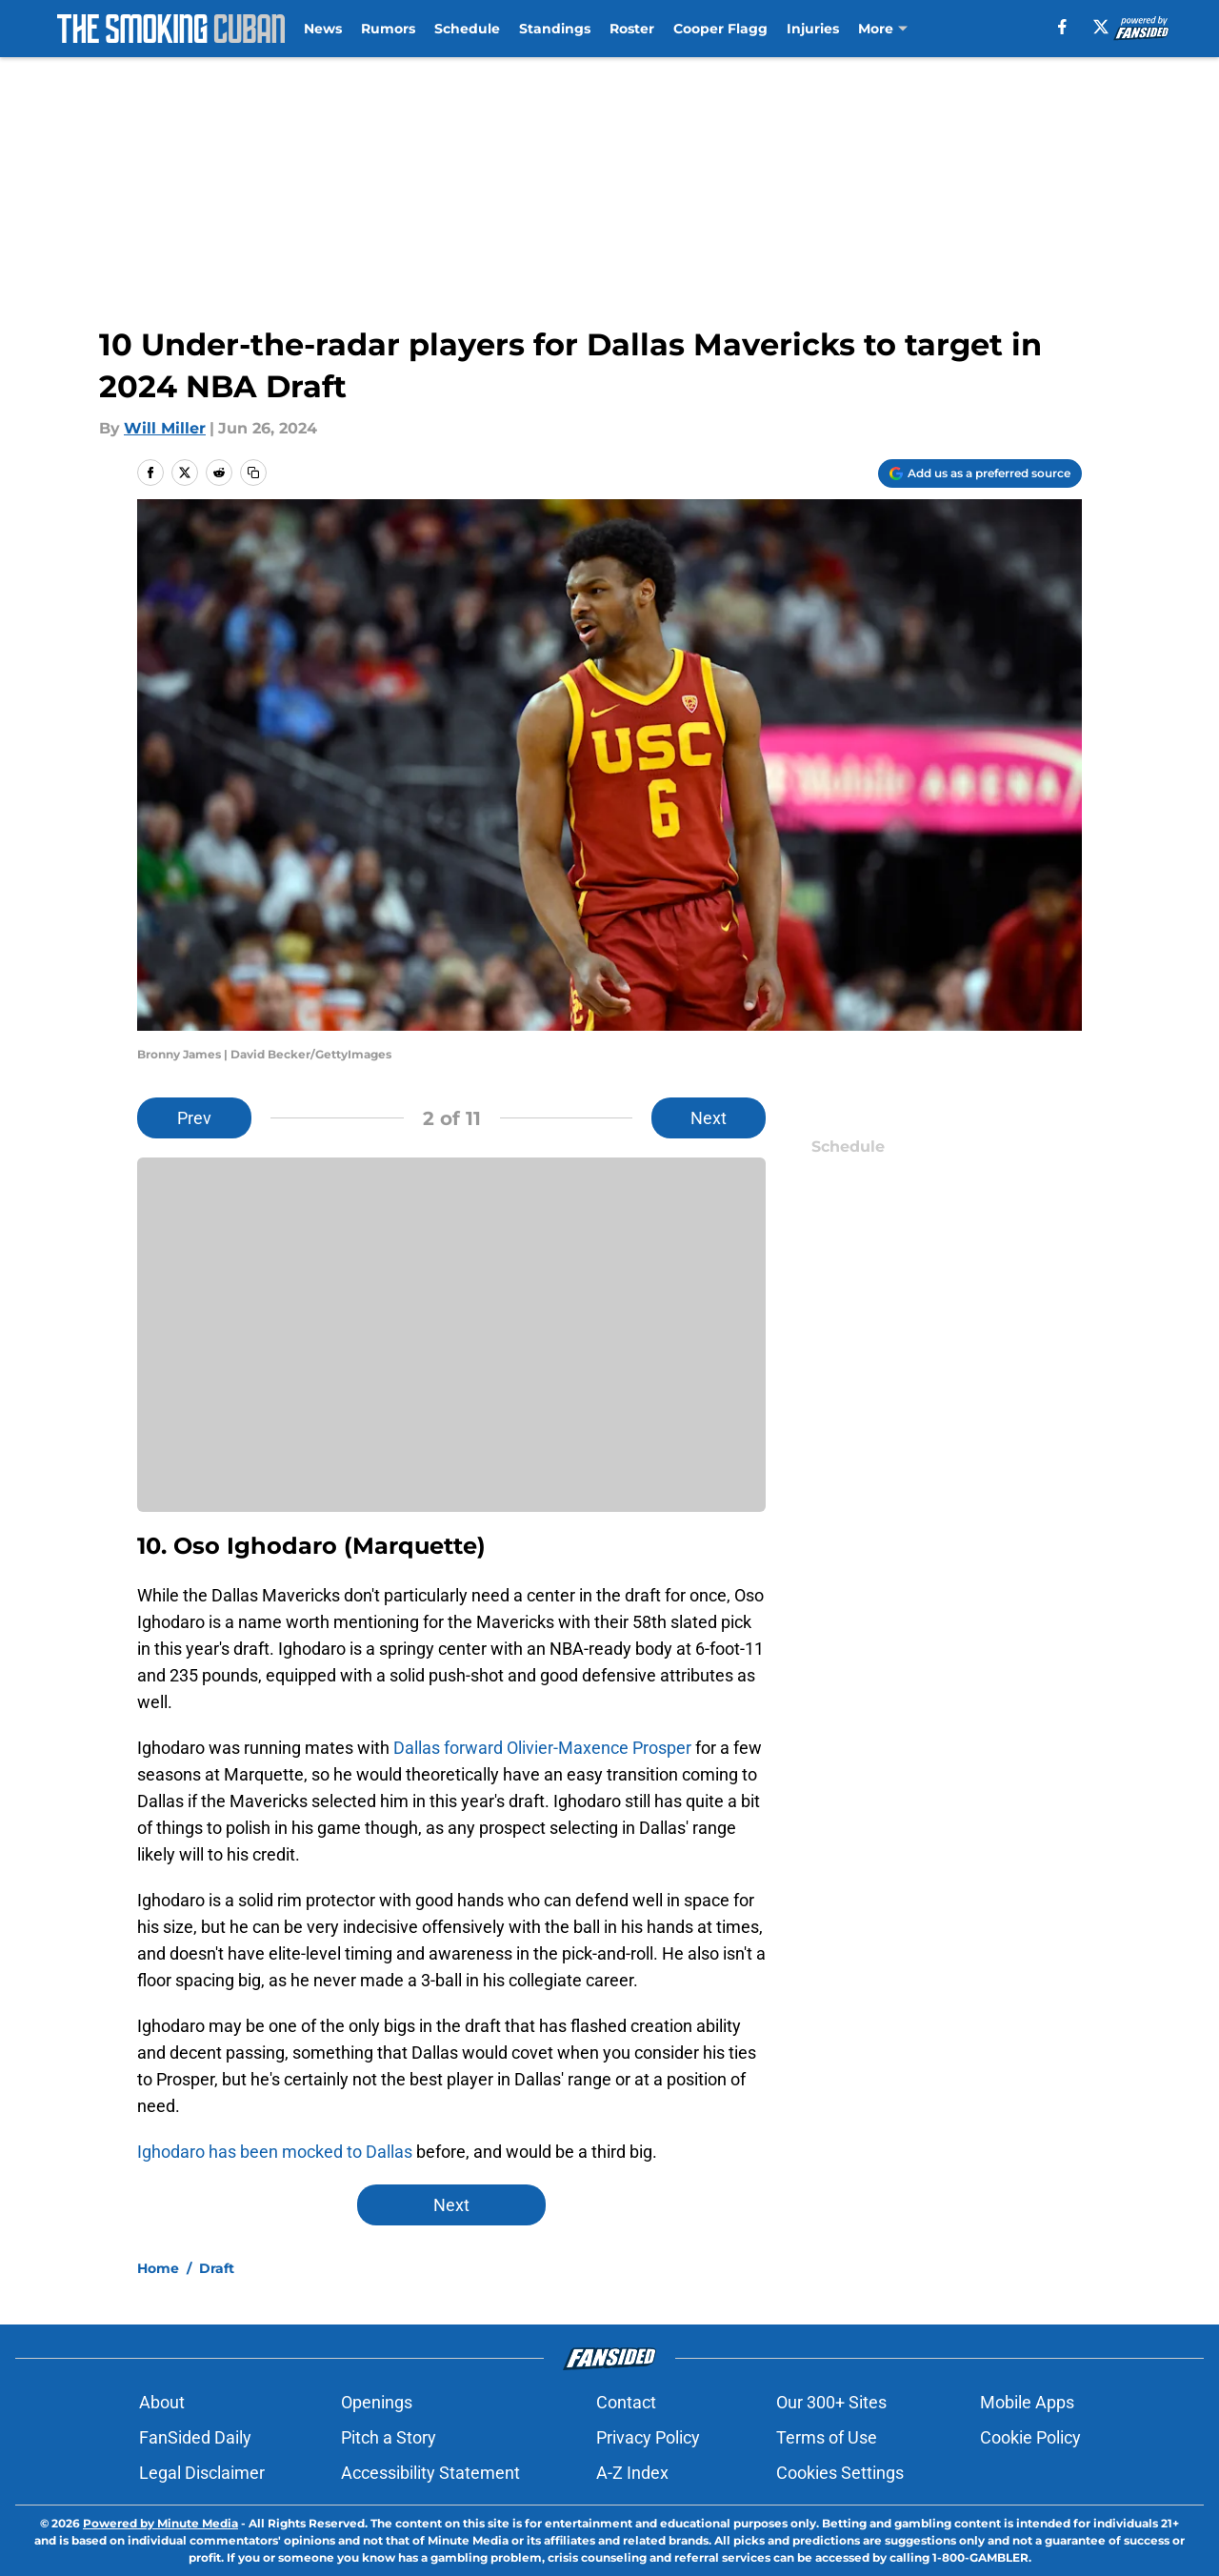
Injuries (813, 28)
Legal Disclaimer (202, 2473)
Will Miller (165, 428)
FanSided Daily (195, 2437)
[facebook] (1062, 26)
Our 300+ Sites (831, 2402)
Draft (216, 2268)
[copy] (253, 472)
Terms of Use (826, 2437)
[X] (1101, 26)
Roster (632, 28)
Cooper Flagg (720, 28)
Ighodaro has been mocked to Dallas (274, 2152)
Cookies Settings (840, 2473)
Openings (376, 2402)
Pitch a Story (388, 2437)
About (162, 2402)
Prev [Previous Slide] (194, 1118)
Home (158, 2268)
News (323, 28)
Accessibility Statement (430, 2473)
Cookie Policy (1030, 2437)
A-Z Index (632, 2473)
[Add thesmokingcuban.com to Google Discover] (980, 473)
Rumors (388, 28)
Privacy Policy (648, 2437)
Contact (626, 2402)
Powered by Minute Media (160, 2523)
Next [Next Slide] (708, 1118)
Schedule (467, 28)
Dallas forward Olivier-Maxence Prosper (542, 1748)
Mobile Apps (1027, 2402)
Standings (554, 28)
